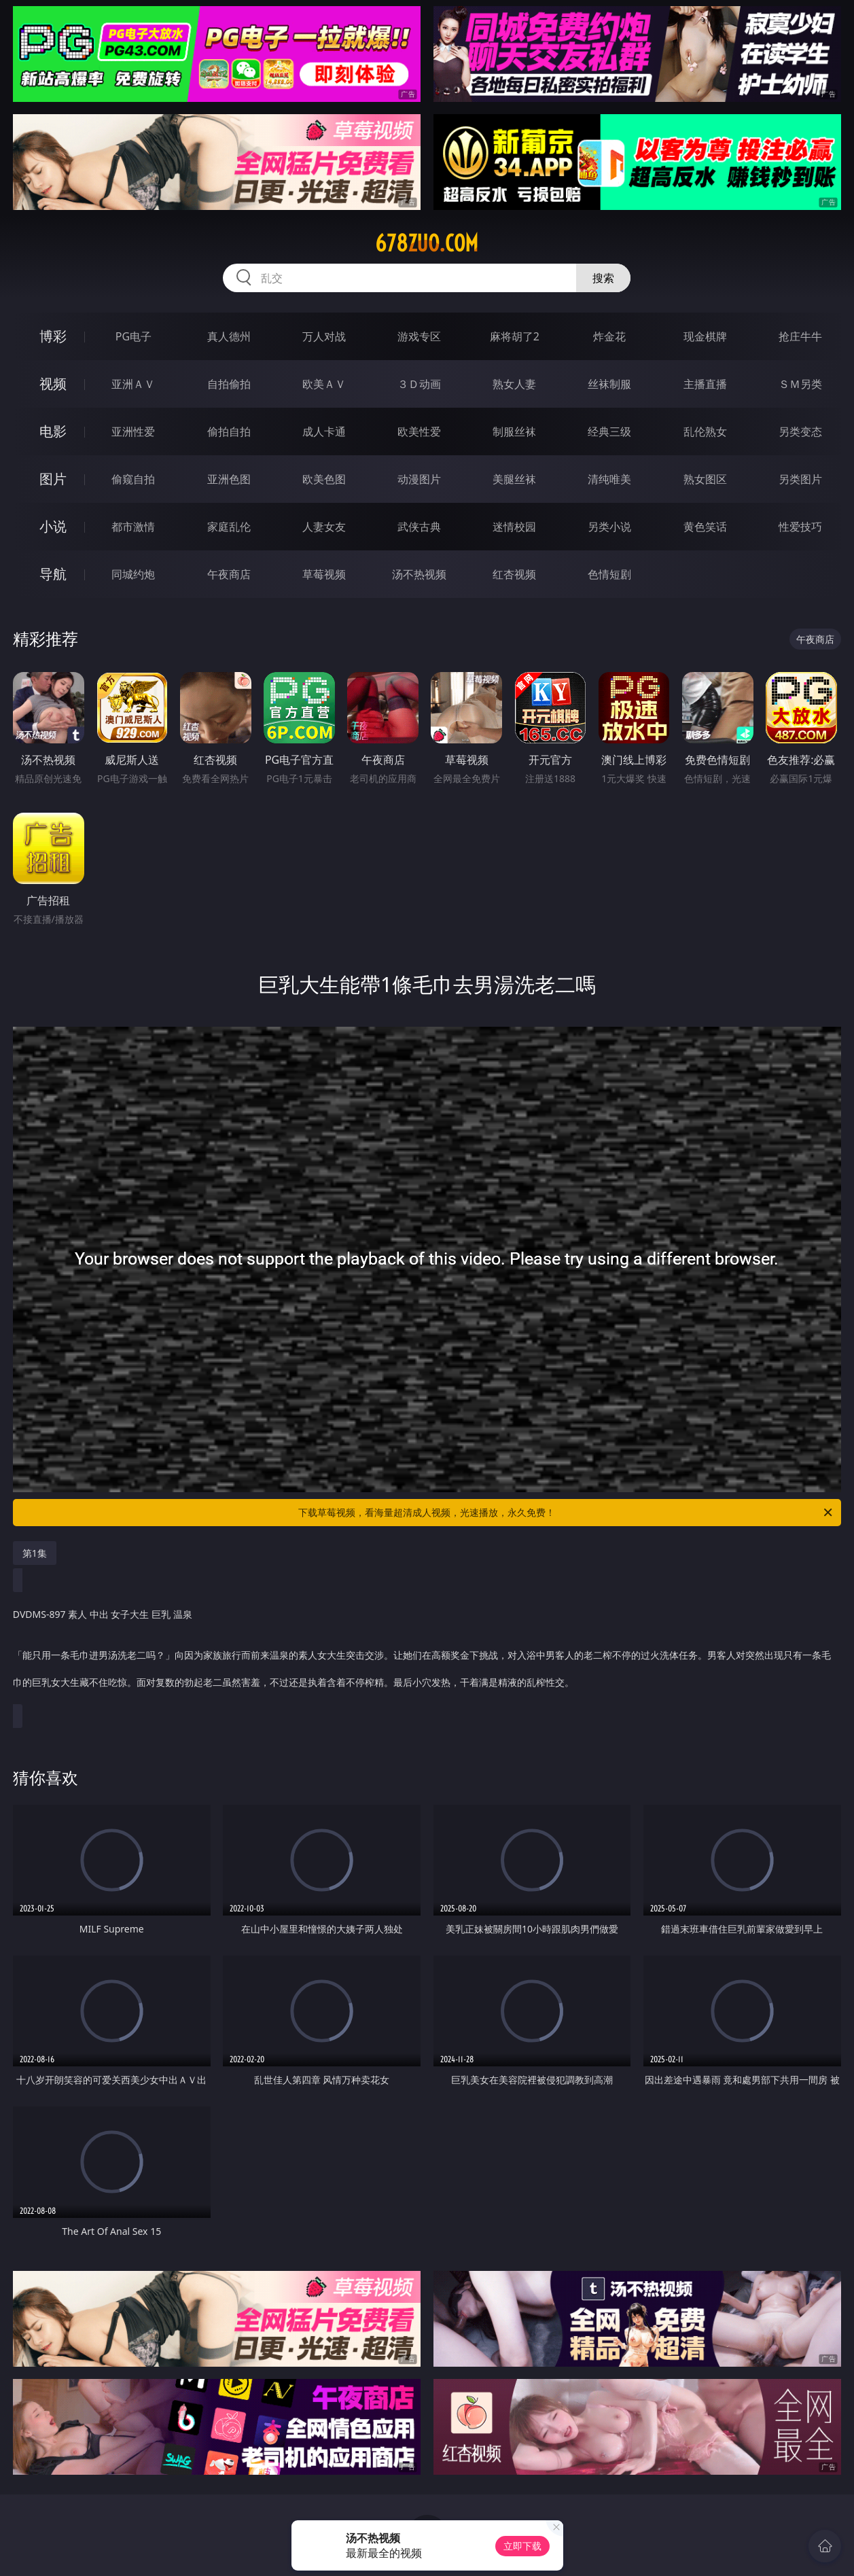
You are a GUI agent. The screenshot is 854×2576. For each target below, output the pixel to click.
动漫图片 (419, 479)
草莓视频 (324, 574)
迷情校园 (514, 526)
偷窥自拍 (133, 479)
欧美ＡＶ (324, 383)
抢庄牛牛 (800, 336)
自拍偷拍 (229, 383)
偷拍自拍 (229, 431)
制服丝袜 (514, 431)
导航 (53, 574)
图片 (53, 479)
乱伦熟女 (705, 431)
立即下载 (522, 2545)
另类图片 (800, 479)
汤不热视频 (419, 574)
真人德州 (229, 336)
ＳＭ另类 (800, 383)
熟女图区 (705, 479)
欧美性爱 (419, 431)
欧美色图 (324, 479)
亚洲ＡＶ (133, 383)
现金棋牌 (705, 336)
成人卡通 (324, 431)
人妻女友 (324, 526)
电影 (53, 431)
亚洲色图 (229, 479)
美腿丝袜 (514, 479)
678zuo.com (426, 243)
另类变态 (800, 431)
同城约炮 (133, 574)
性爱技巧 (800, 526)
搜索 (603, 277)
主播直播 (705, 383)
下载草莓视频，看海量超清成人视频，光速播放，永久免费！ (566, 1512)
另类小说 (609, 526)
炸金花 (609, 336)
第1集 (34, 1553)
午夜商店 (229, 574)
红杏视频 (514, 574)
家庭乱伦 (229, 526)
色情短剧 (609, 574)
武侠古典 (419, 526)
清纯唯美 (609, 479)
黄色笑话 (705, 526)
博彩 (53, 336)
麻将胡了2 (514, 336)
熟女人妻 (514, 383)
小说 (53, 526)
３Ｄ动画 (419, 383)
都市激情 (133, 526)
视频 (53, 383)
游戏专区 (419, 336)
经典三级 (609, 431)
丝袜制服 (609, 383)
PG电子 (133, 336)
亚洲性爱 (133, 431)
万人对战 (324, 336)
